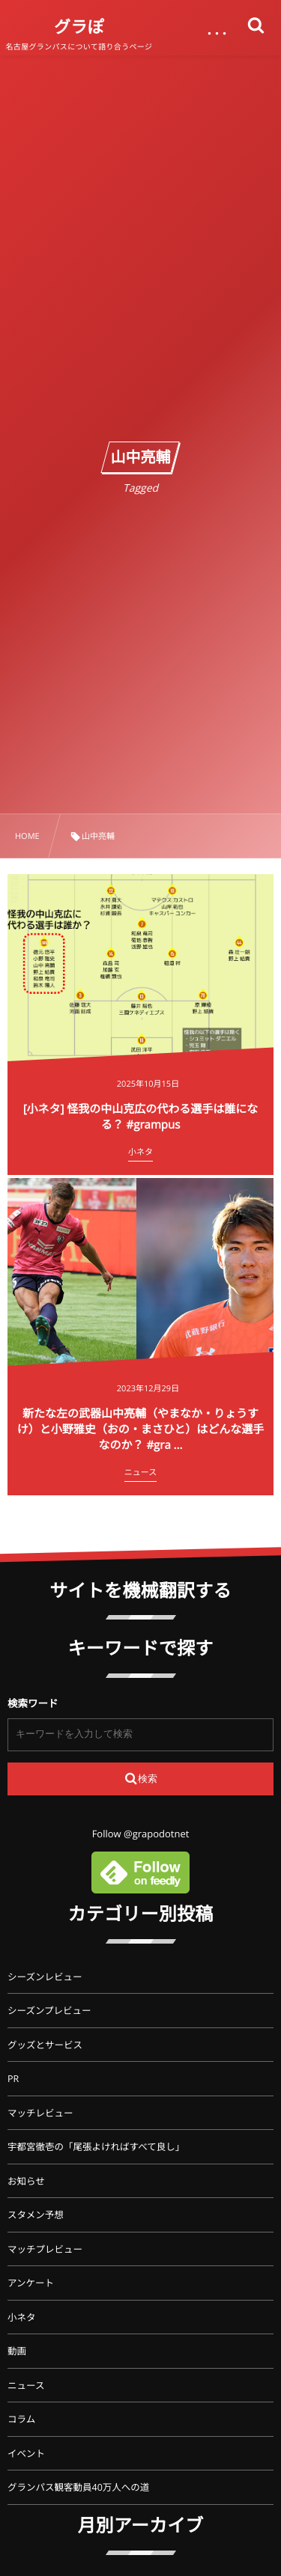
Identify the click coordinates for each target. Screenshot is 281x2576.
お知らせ (26, 2181)
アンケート (30, 2283)
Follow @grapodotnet (141, 1833)
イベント (26, 2453)
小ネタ (21, 2317)
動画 (16, 2351)
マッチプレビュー (44, 2249)
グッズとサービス (44, 2045)
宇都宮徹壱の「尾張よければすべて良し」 (95, 2146)
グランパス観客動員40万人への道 (78, 2487)
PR (13, 2078)
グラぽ (79, 27)
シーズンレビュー (44, 1977)
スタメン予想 (35, 2215)
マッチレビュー (40, 2113)
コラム (21, 2419)
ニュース (25, 2385)
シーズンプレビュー (49, 2010)
